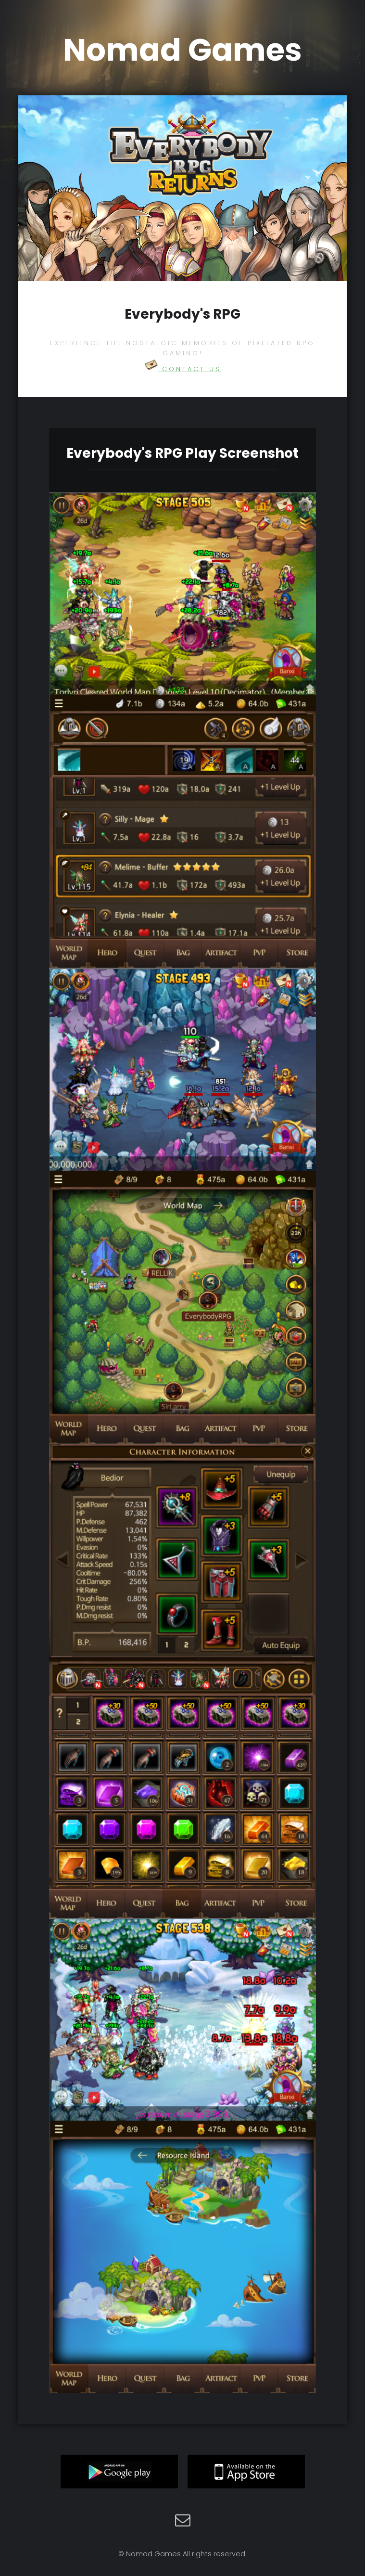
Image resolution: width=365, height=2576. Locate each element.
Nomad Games (182, 49)
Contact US (182, 369)
